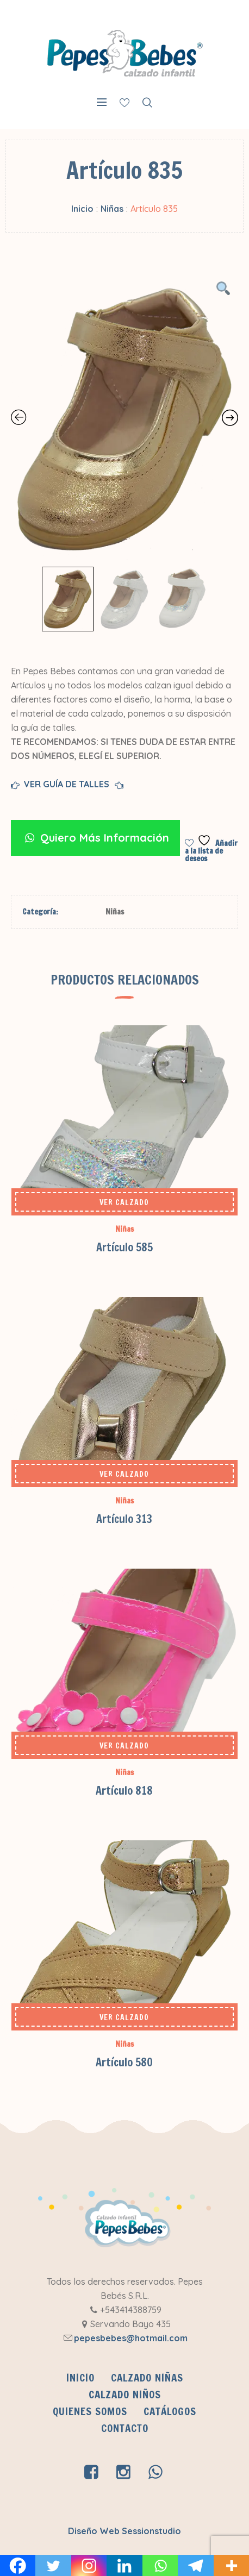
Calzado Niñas (147, 2378)
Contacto (124, 2428)
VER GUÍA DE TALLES (69, 784)
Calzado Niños (125, 2394)
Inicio (82, 208)
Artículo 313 (124, 1519)
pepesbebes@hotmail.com (131, 2338)
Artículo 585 (124, 1247)
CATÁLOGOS (170, 2411)
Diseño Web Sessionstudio (124, 2530)
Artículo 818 (124, 1790)
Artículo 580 (124, 2062)
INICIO (80, 2378)
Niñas (112, 208)
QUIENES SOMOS (90, 2411)
